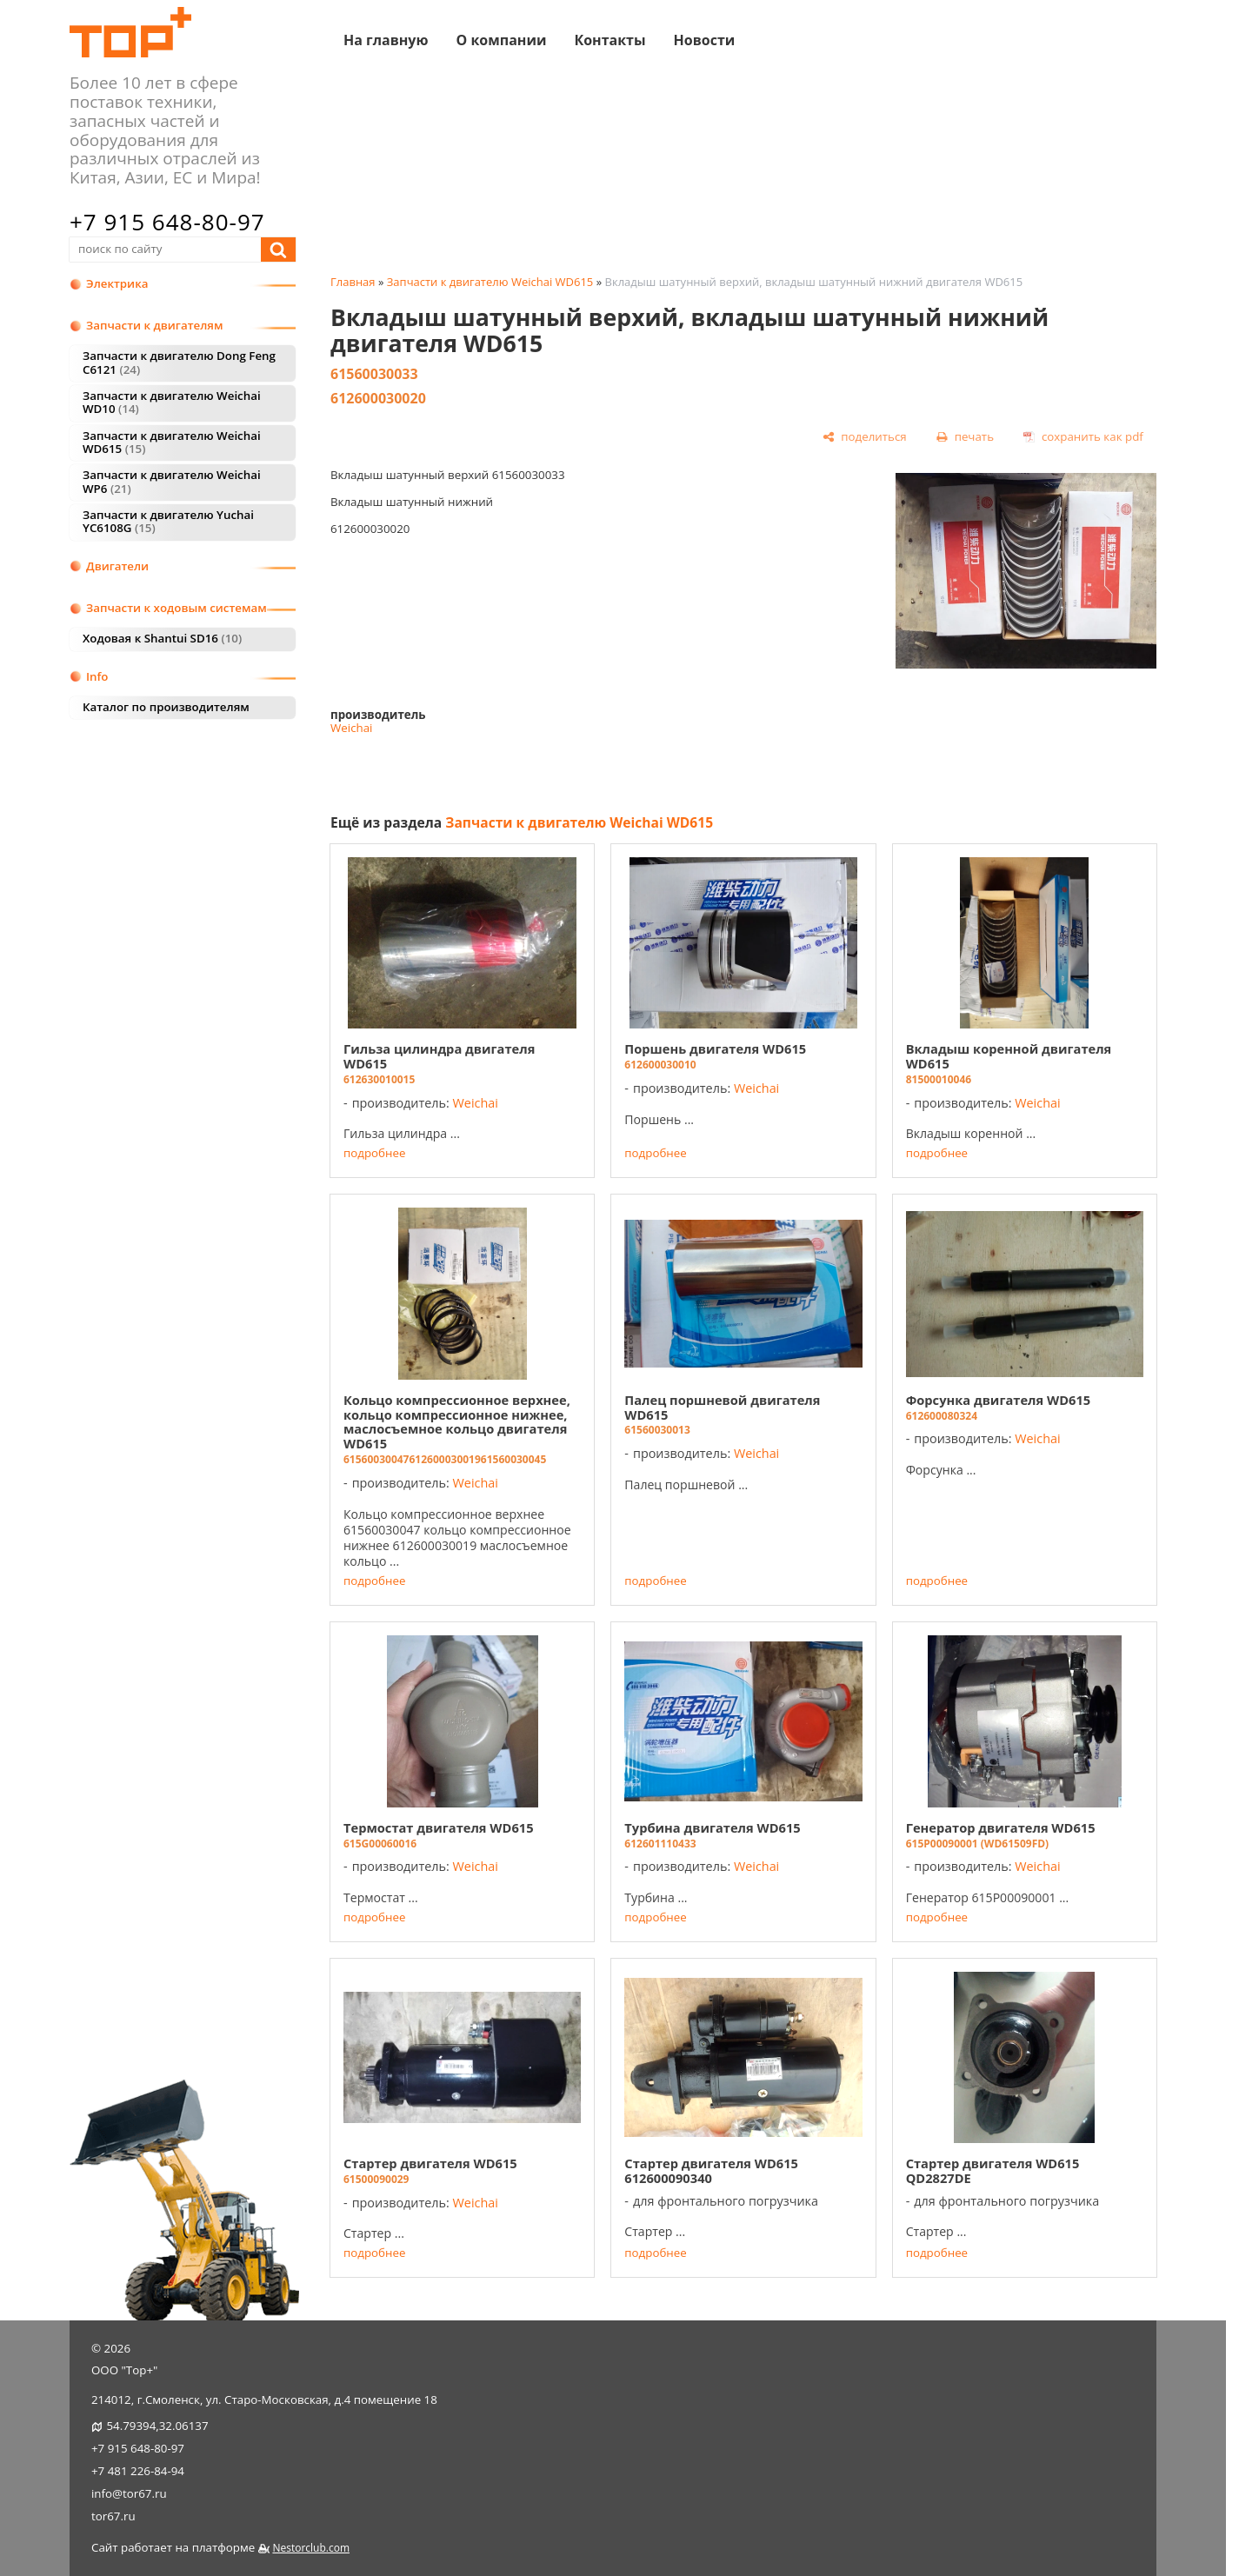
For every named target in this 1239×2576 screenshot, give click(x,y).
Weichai (351, 728)
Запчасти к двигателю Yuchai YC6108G (168, 521)
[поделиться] (864, 437)
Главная (353, 282)
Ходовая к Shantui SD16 (162, 638)
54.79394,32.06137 (157, 2425)
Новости (705, 39)
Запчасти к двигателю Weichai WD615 (172, 442)
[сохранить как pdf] (1083, 437)
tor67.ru (113, 2516)
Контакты (609, 39)
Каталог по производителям (166, 707)
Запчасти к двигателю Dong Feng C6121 (179, 362)
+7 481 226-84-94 (137, 2471)
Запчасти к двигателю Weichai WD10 (172, 402)
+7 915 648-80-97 (167, 221)
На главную (385, 39)
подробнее (374, 1153)
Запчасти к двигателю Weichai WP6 (172, 481)
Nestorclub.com (311, 2547)
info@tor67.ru (129, 2493)
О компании (501, 39)
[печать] (965, 437)
